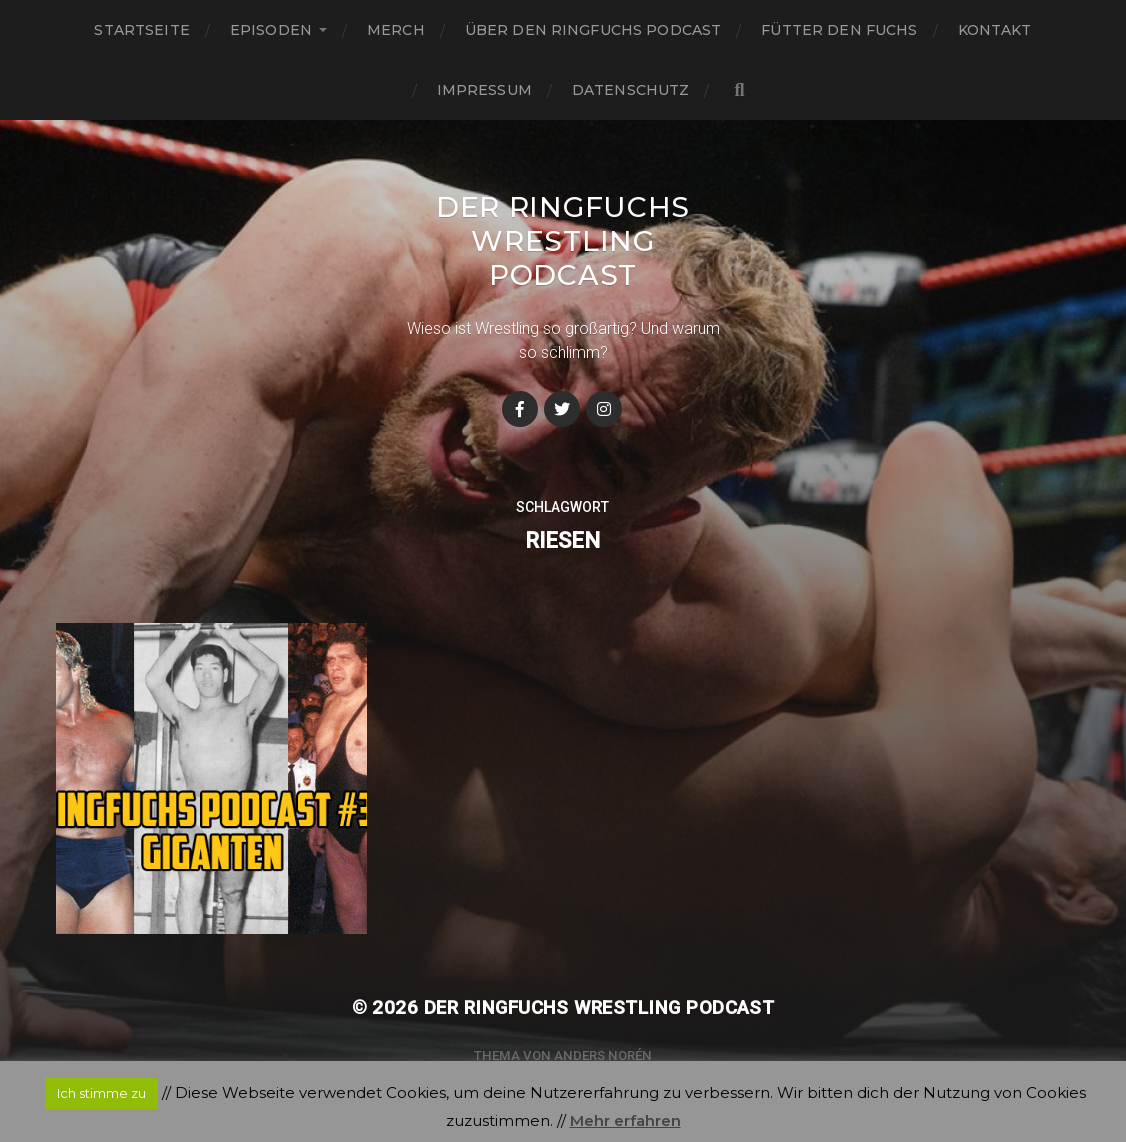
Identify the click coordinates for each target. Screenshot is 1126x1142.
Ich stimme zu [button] (101, 1093)
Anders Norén (603, 1055)
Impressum (484, 90)
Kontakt (995, 30)
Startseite (141, 30)
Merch (396, 30)
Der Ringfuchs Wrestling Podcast (563, 241)
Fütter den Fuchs (839, 30)
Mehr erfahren (625, 1120)
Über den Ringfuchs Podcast (593, 30)
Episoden (271, 30)
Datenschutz (631, 90)
